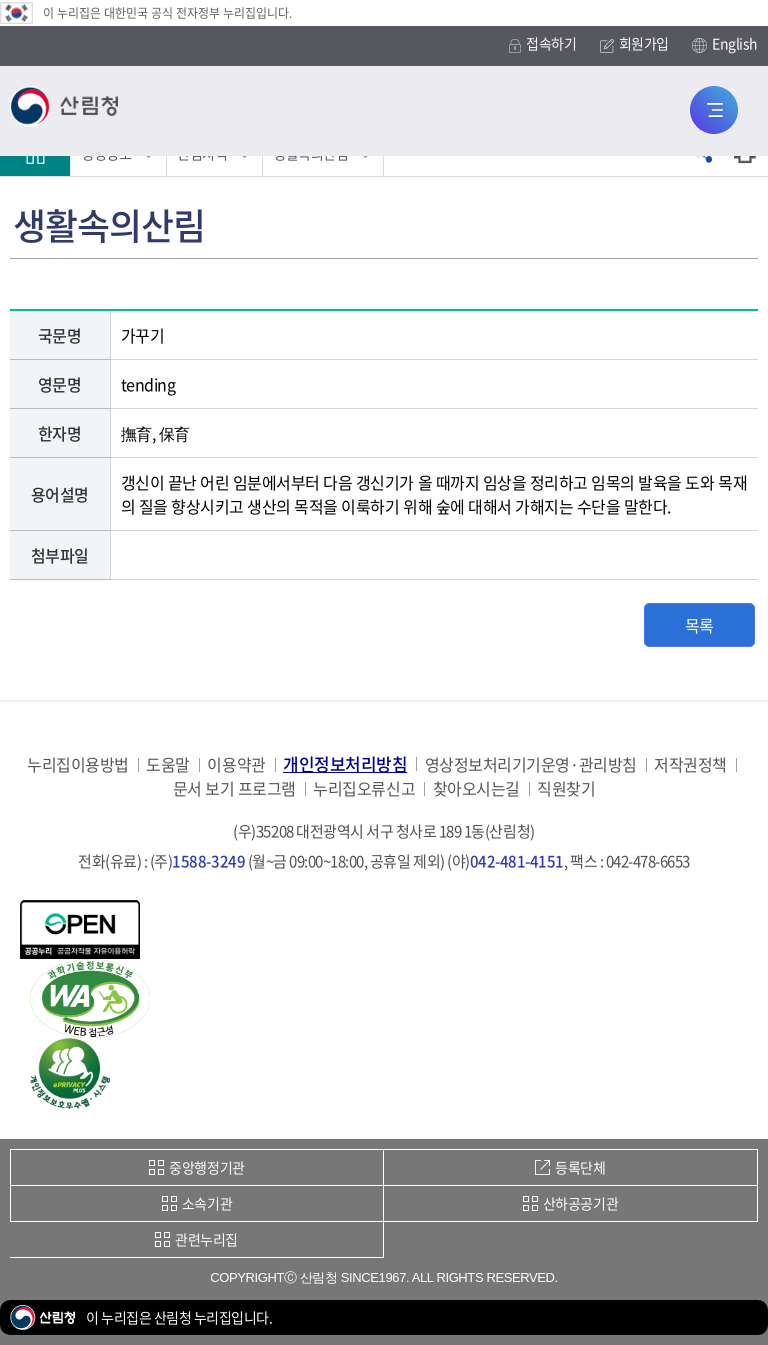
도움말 (168, 764)
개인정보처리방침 (345, 763)
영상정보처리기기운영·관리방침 (531, 764)
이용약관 (236, 764)
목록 (699, 625)
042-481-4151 (517, 861)
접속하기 (542, 43)
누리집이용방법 (78, 764)
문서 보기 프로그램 (234, 788)
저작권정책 (690, 764)
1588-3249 (208, 861)
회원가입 (634, 43)
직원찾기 (566, 788)
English (725, 44)
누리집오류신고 (364, 788)
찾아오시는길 (476, 788)
